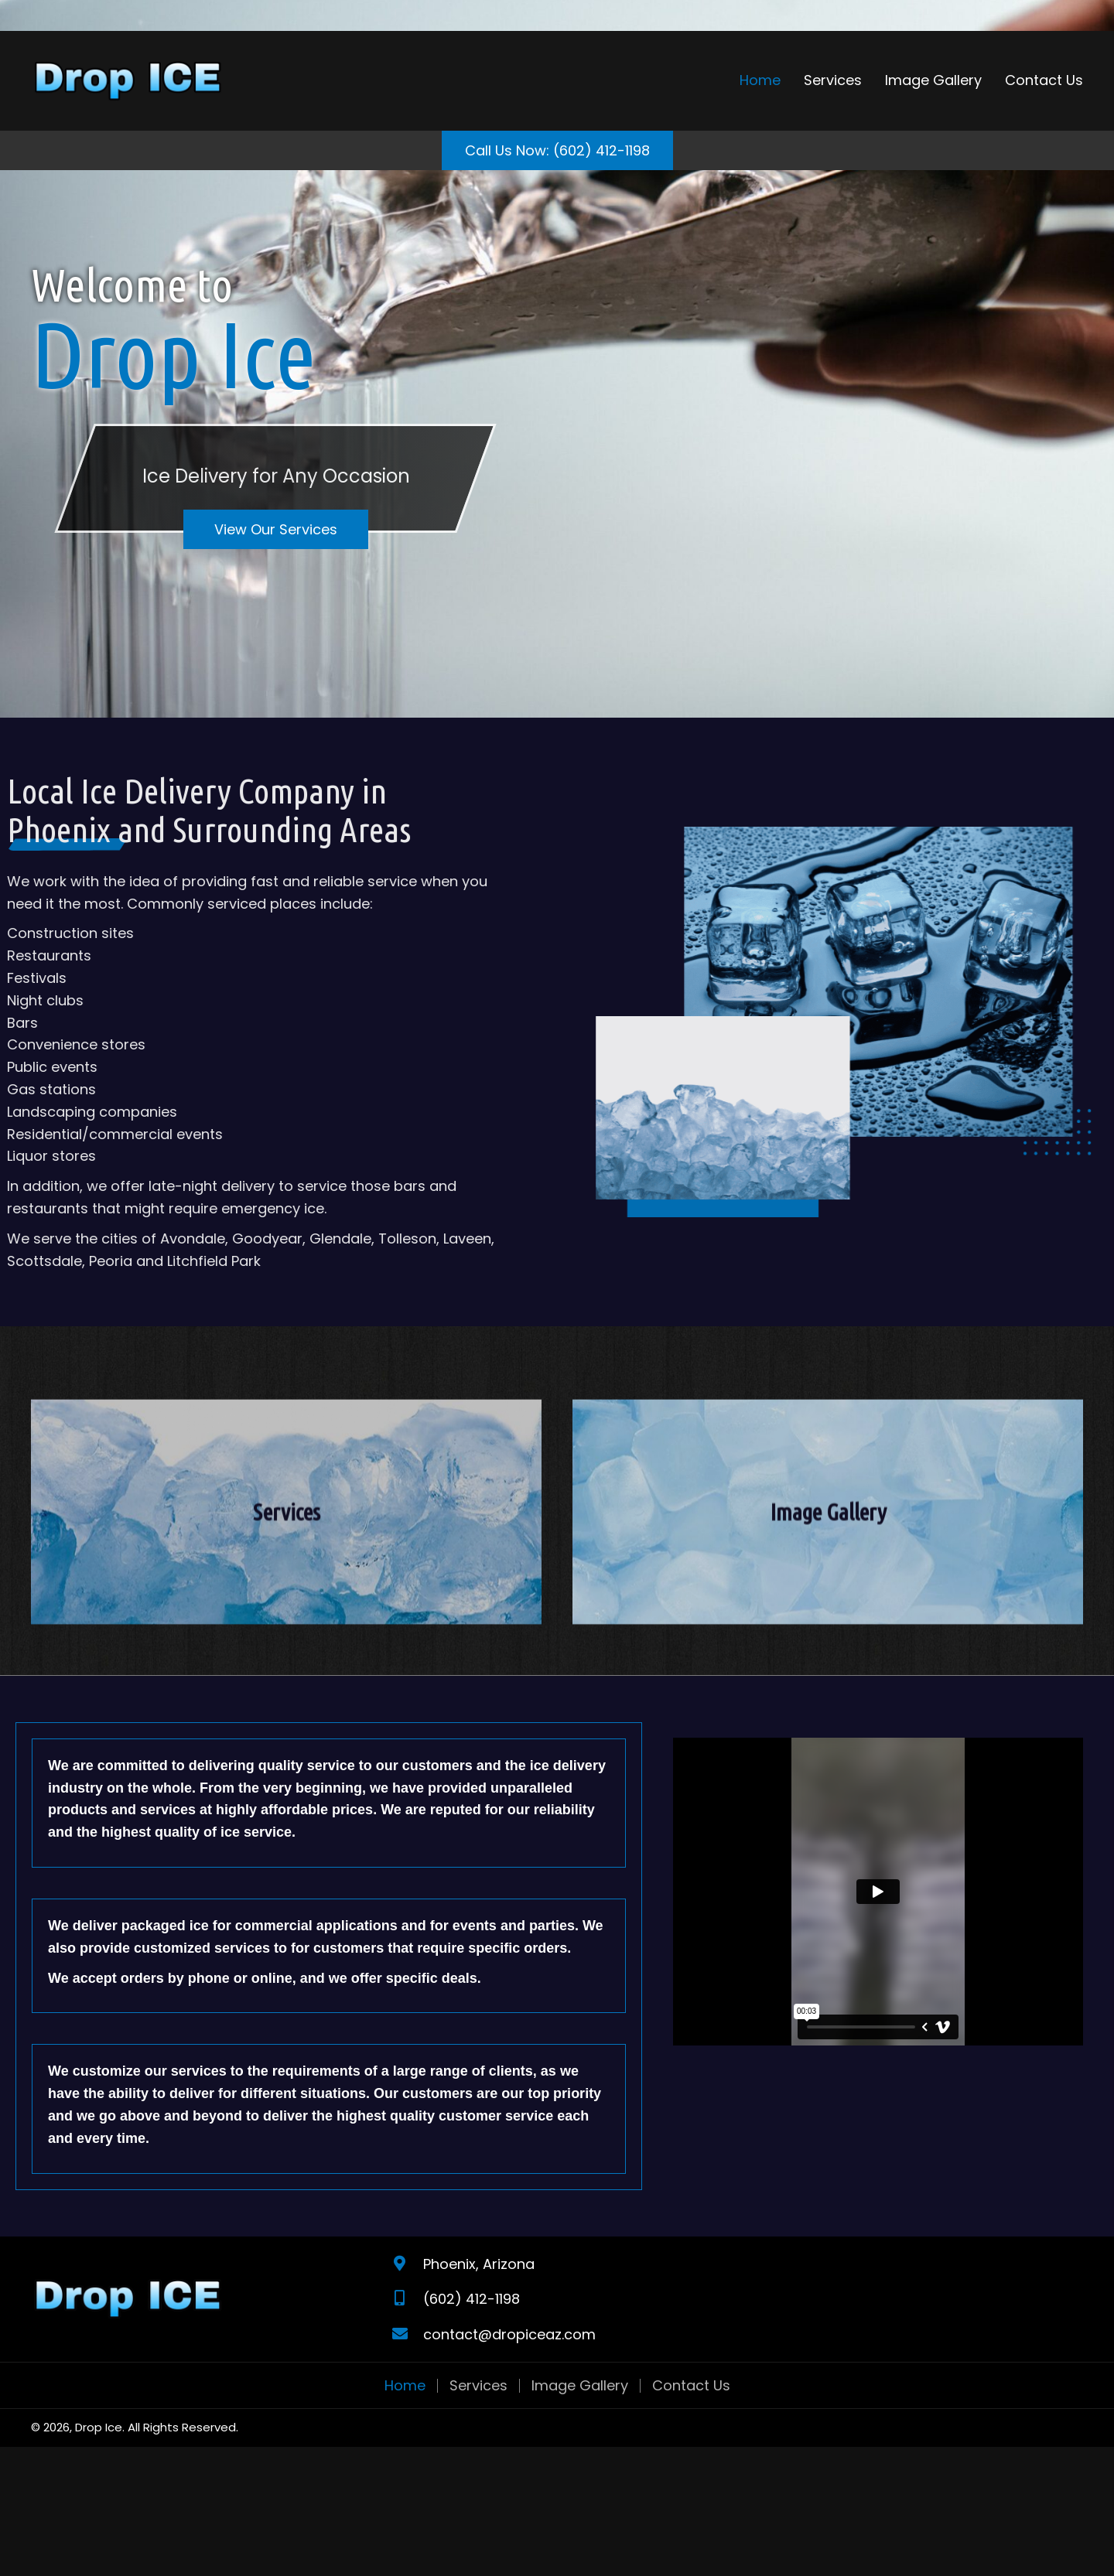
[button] (557, 151)
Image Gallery (579, 2386)
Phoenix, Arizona (479, 2264)
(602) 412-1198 (471, 2298)
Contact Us (691, 2386)
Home (404, 2386)
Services (478, 2386)
